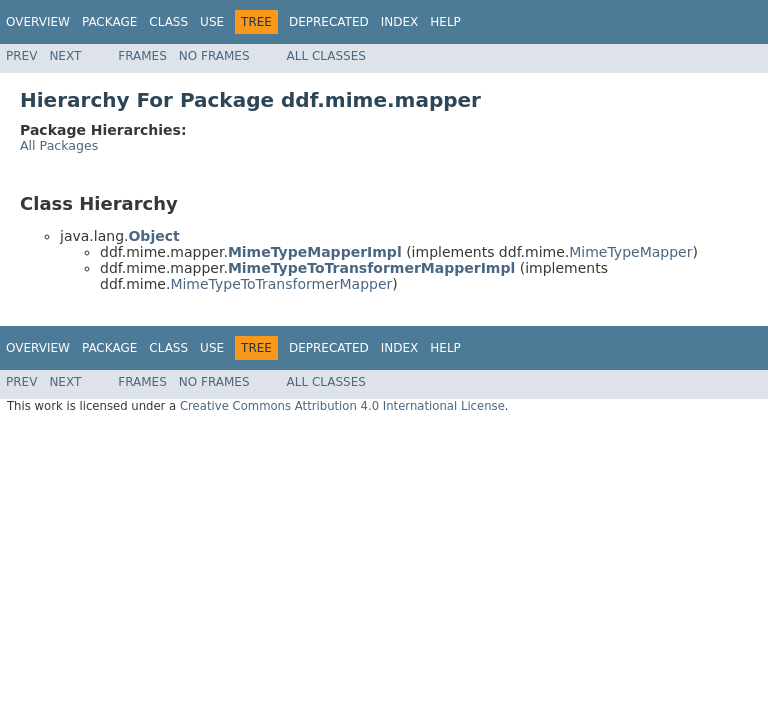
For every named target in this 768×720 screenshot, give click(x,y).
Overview (38, 22)
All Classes (326, 56)
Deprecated (329, 22)
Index (400, 22)
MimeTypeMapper (630, 252)
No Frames (214, 56)
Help (445, 22)
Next (65, 56)
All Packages (59, 145)
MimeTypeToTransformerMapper (281, 284)
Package (109, 22)
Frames (142, 56)
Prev (21, 56)
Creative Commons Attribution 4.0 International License (342, 406)
